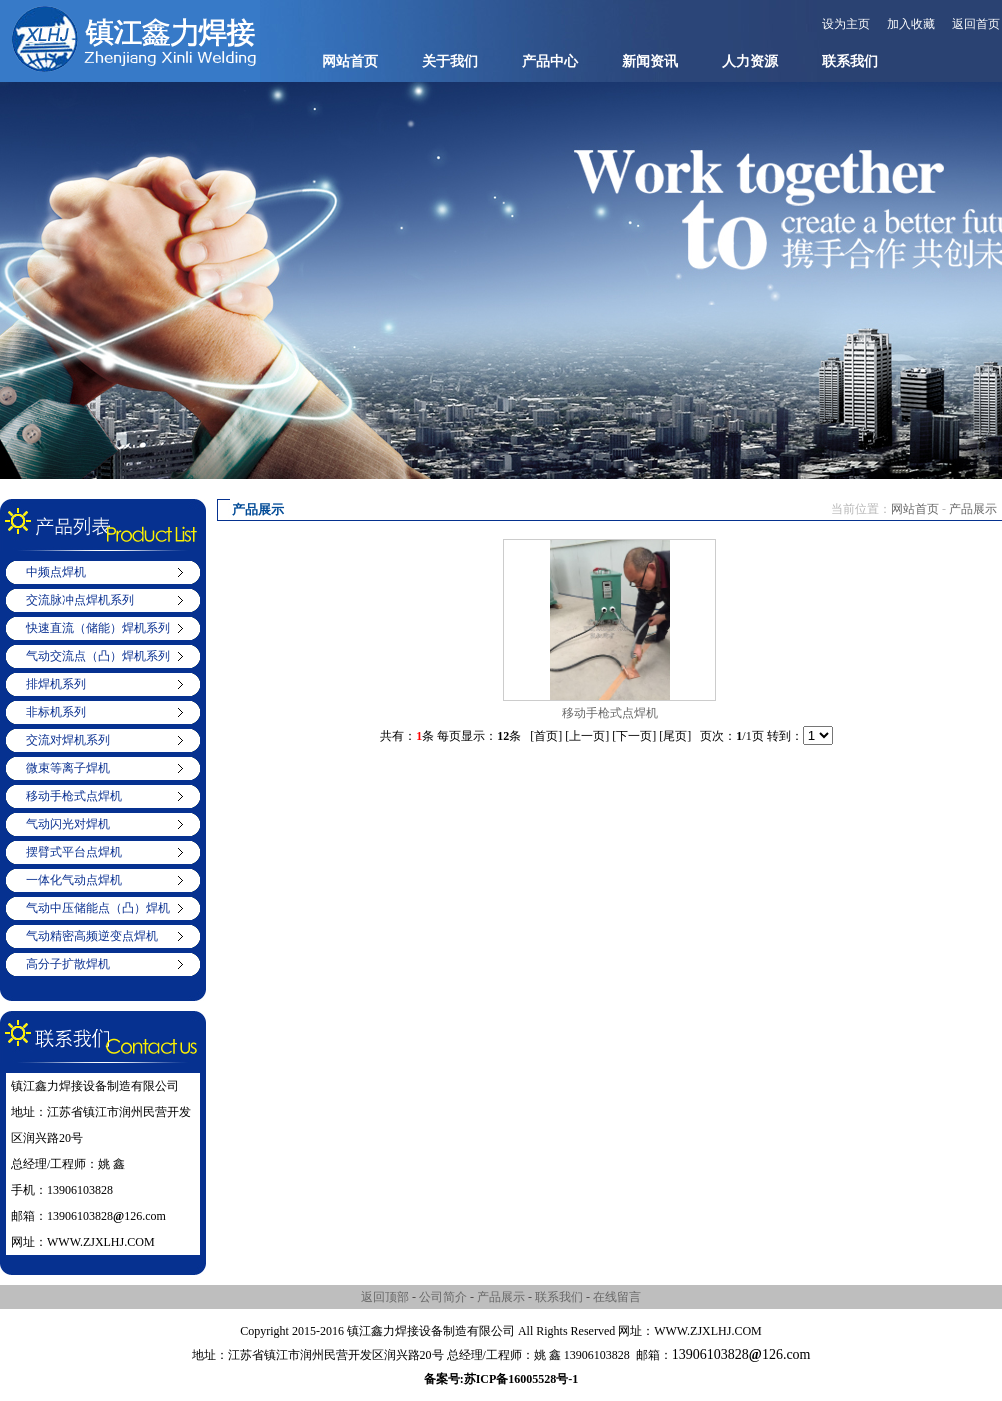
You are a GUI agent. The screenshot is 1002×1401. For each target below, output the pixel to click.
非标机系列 (56, 712)
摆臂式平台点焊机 (74, 852)
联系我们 (850, 61)
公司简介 (443, 1297)
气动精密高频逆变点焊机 (92, 936)
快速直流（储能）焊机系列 (98, 628)
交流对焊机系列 (68, 740)
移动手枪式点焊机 (74, 796)
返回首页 (976, 24)
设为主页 (846, 24)
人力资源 (750, 61)
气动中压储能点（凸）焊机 (98, 908)
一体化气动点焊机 (74, 880)
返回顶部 (385, 1297)
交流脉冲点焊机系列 (80, 600)
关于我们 (450, 61)
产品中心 (550, 61)
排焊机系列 (56, 684)
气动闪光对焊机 (68, 824)
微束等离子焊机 (68, 768)
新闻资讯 (650, 61)
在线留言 (617, 1297)
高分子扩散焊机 (68, 964)
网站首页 (350, 61)
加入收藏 (911, 24)
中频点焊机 (56, 572)
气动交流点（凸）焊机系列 (98, 656)
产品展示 (973, 509)
